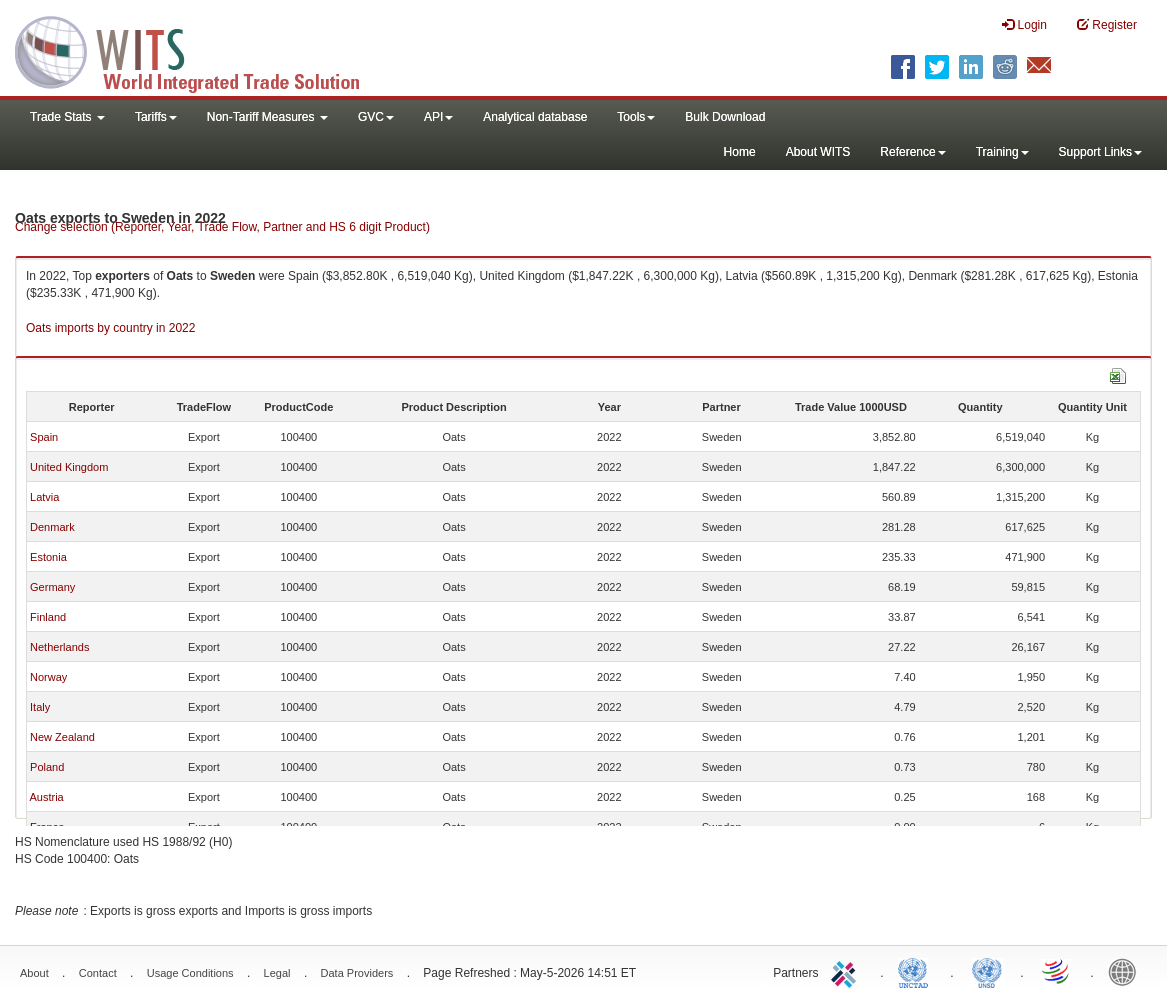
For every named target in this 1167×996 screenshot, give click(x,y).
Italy (40, 707)
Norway (48, 677)
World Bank (1127, 971)
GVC (376, 117)
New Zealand (62, 737)
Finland (48, 617)
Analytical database (535, 117)
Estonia (48, 557)
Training (1002, 152)
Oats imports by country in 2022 (110, 328)
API (438, 117)
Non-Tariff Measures (267, 117)
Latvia (44, 497)
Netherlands (59, 647)
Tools (636, 117)
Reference (912, 152)
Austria (46, 797)
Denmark (52, 527)
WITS (200, 50)
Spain (44, 437)
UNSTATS (987, 971)
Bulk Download (725, 117)
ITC (847, 971)
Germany (52, 587)
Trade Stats (67, 117)
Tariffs (156, 117)
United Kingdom (69, 467)
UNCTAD (917, 971)
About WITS (818, 152)
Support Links (1100, 152)
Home (740, 152)
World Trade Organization (1057, 971)
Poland (47, 767)
